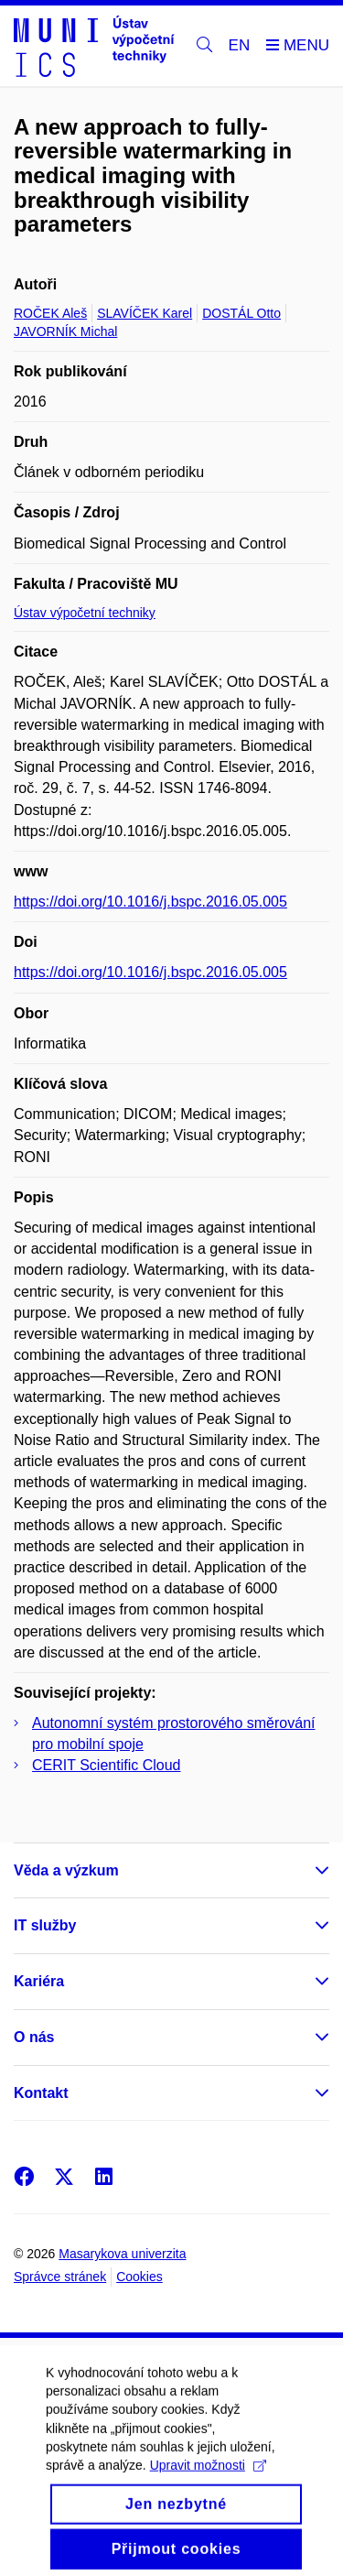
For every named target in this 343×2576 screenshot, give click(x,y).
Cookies (139, 2276)
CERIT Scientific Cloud (106, 1765)
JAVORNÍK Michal (65, 331)
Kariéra (39, 1981)
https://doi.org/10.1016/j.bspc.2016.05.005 (150, 901)
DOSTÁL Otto (241, 313)
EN (240, 45)
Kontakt (41, 2093)
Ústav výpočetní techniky (84, 612)
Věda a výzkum (66, 1870)
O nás (34, 2037)
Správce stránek (60, 2276)
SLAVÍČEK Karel (144, 313)
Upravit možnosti (208, 2483)
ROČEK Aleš (50, 313)
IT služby (45, 1925)
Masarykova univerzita (122, 2253)
